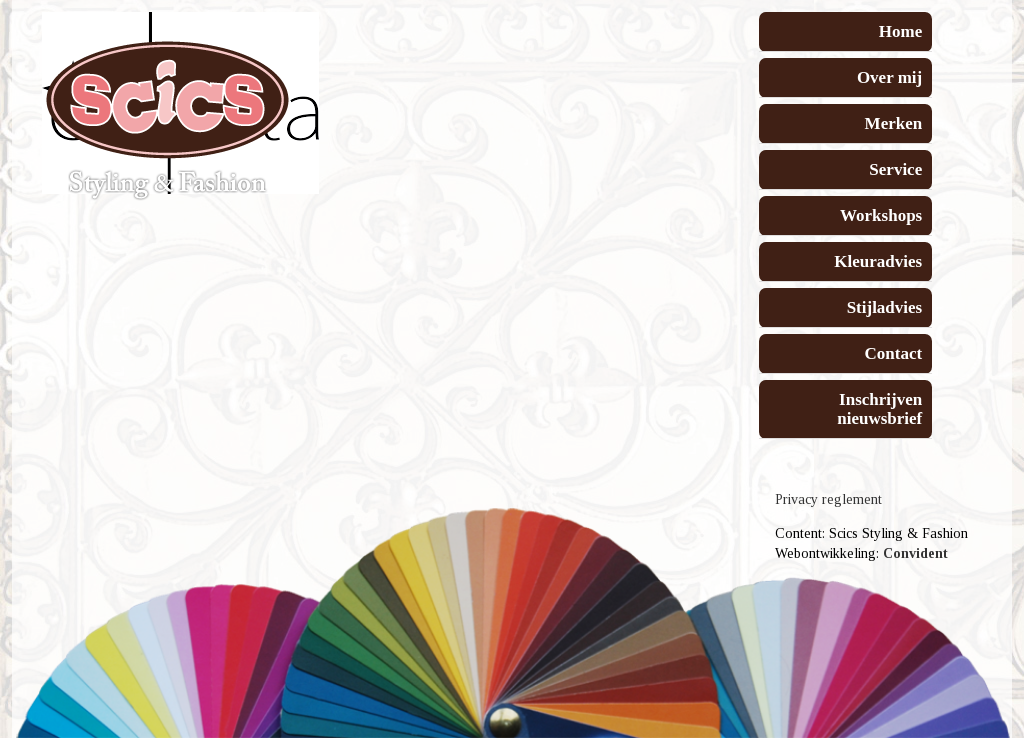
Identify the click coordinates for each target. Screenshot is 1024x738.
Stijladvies (885, 307)
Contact (894, 353)
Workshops (881, 215)
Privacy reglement (828, 499)
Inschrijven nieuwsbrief (879, 409)
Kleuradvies (878, 261)
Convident (915, 553)
